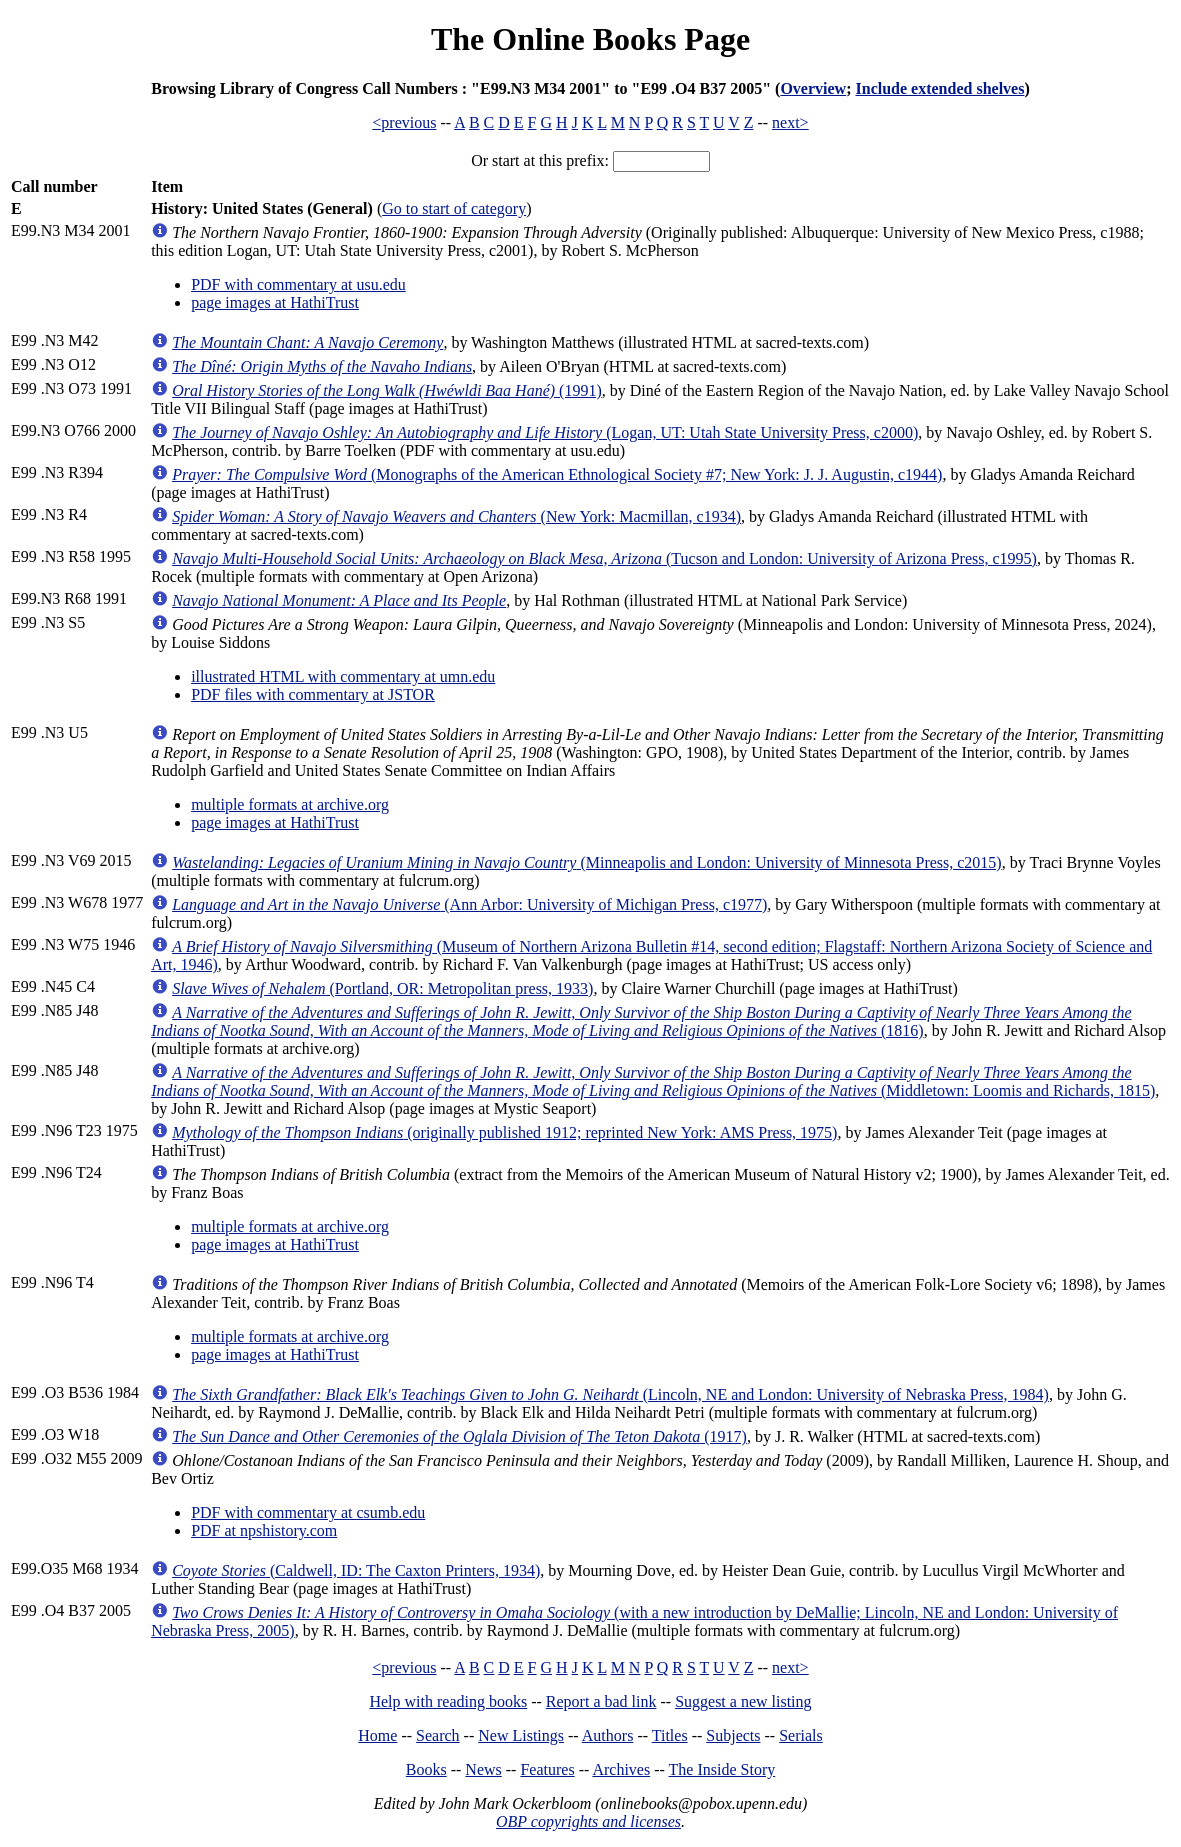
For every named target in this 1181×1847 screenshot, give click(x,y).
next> (790, 122)
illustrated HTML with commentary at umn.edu (343, 676)
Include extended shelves (940, 88)
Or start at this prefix (537, 160)
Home (377, 1735)
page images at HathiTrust (275, 302)
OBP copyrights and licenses (588, 1821)
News (483, 1769)
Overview (813, 88)
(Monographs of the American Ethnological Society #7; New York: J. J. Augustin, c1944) (557, 474)
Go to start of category (454, 208)
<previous (404, 122)
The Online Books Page (590, 39)
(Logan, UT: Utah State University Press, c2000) (545, 432)
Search (438, 1735)
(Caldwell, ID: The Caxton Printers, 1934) (356, 1570)
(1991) (387, 390)
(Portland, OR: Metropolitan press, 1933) (382, 988)
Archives (621, 1769)
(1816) (641, 1021)
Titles (670, 1735)
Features (547, 1769)
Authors (608, 1735)
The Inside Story (722, 1769)
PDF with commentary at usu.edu (298, 284)
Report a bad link (601, 1701)
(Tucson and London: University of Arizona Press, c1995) (604, 558)
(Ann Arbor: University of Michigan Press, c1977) (469, 904)
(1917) (459, 1436)
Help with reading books (448, 1701)
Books (426, 1769)
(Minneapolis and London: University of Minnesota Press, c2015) (587, 862)
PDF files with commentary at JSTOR (313, 694)
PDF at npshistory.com (264, 1530)
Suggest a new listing (743, 1701)
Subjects (733, 1735)
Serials (801, 1735)
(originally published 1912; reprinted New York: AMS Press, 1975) (504, 1132)
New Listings (521, 1735)
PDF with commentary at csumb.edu (308, 1512)
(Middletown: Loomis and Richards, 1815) (653, 1081)
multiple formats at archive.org (290, 804)
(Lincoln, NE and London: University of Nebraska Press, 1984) (610, 1394)
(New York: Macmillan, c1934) (456, 516)
